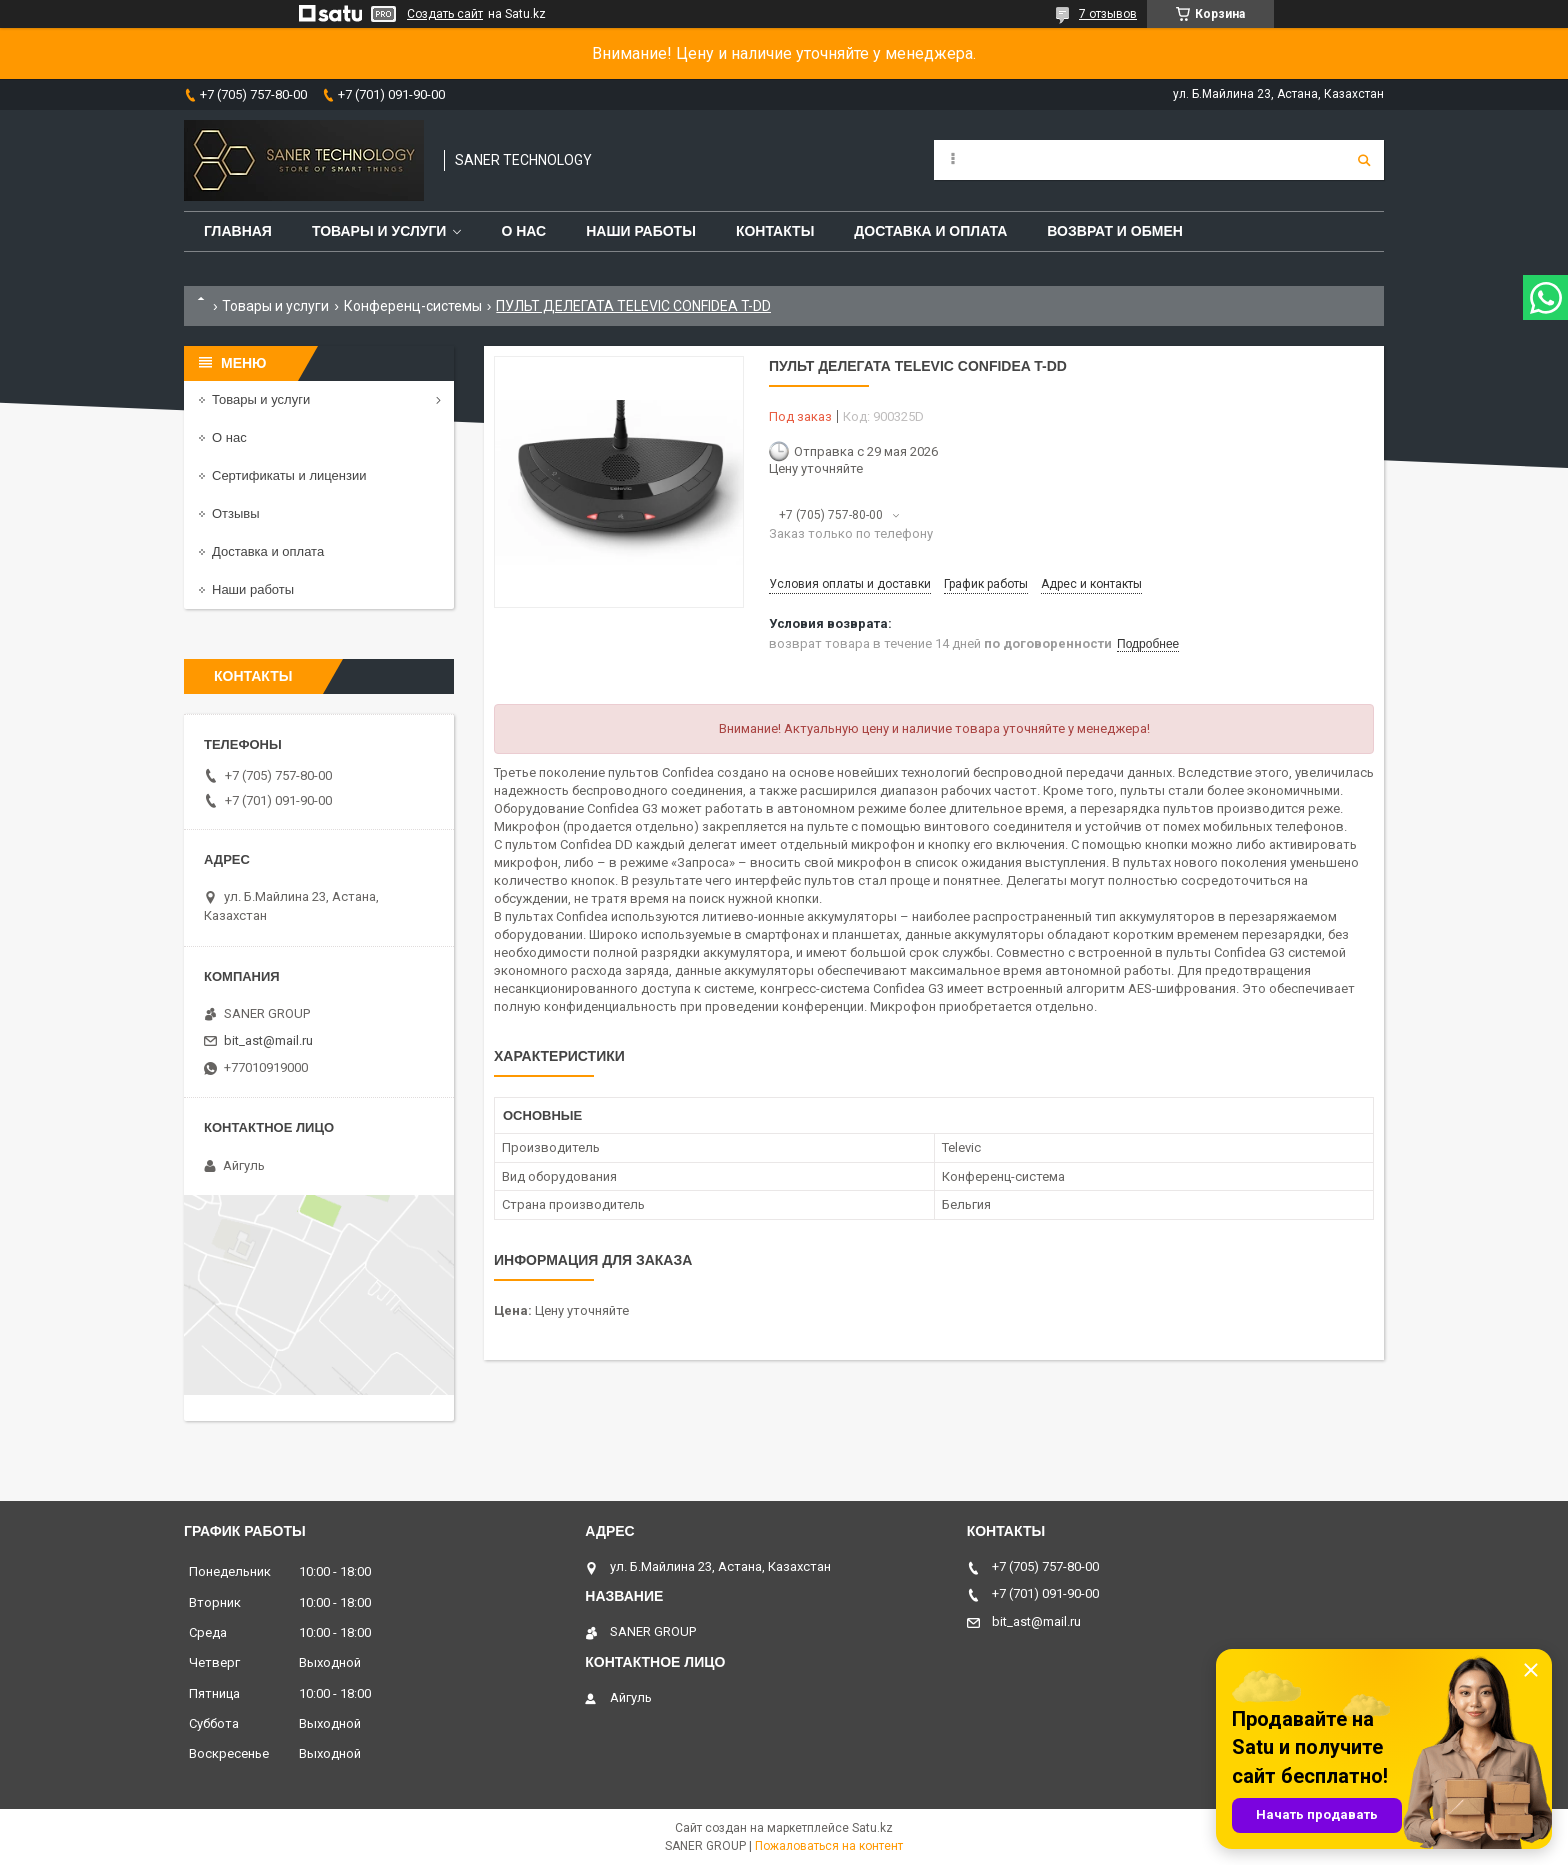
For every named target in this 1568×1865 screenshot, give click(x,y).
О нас (523, 231)
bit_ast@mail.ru (268, 1040)
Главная (238, 231)
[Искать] (1364, 160)
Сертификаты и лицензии (289, 475)
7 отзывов (1108, 14)
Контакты (775, 231)
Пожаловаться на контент (829, 1846)
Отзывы (236, 513)
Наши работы (641, 231)
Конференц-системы (413, 306)
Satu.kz (872, 1828)
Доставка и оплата (930, 231)
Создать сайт (445, 14)
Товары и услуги (379, 231)
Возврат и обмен (1115, 231)
